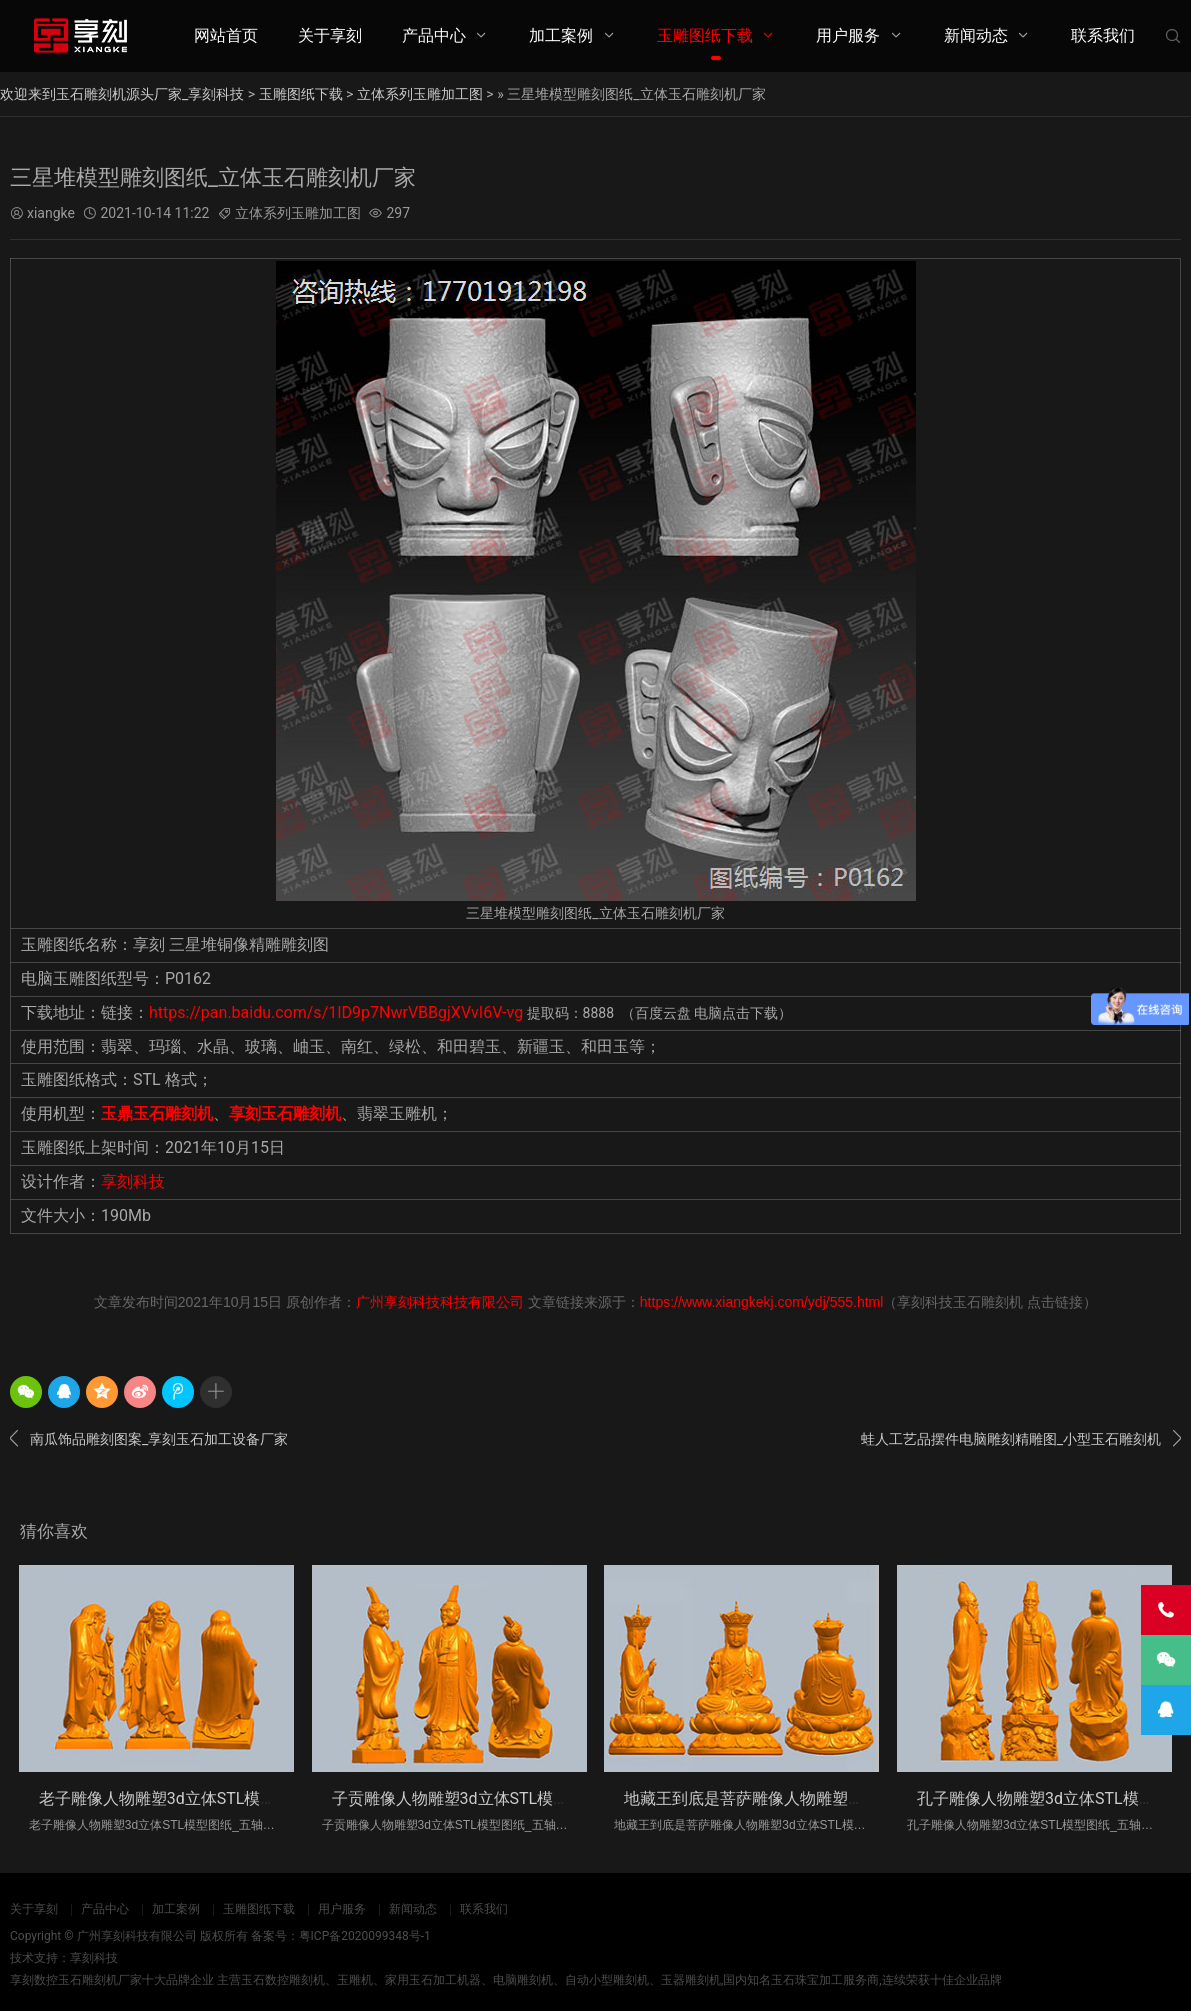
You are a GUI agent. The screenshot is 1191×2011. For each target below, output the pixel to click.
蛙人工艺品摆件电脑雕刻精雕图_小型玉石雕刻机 (1021, 1439)
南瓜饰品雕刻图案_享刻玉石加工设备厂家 (149, 1439)
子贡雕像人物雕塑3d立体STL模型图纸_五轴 (486, 1798)
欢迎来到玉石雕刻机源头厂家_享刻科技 (122, 94)
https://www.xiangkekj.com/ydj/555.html (762, 1302)
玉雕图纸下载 (705, 35)
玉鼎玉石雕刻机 (157, 1113)
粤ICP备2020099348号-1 (365, 1936)
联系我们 (1103, 35)
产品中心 (434, 35)
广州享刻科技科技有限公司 (440, 1302)
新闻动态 (976, 35)
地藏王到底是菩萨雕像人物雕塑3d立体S (766, 1798)
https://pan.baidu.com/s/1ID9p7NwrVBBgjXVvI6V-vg (336, 1012)
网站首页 (226, 35)
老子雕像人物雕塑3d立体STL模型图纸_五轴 (193, 1798)
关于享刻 (330, 35)
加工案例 (561, 35)
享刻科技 (133, 1181)
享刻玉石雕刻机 (285, 1113)
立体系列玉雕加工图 (420, 94)
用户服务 (848, 35)
